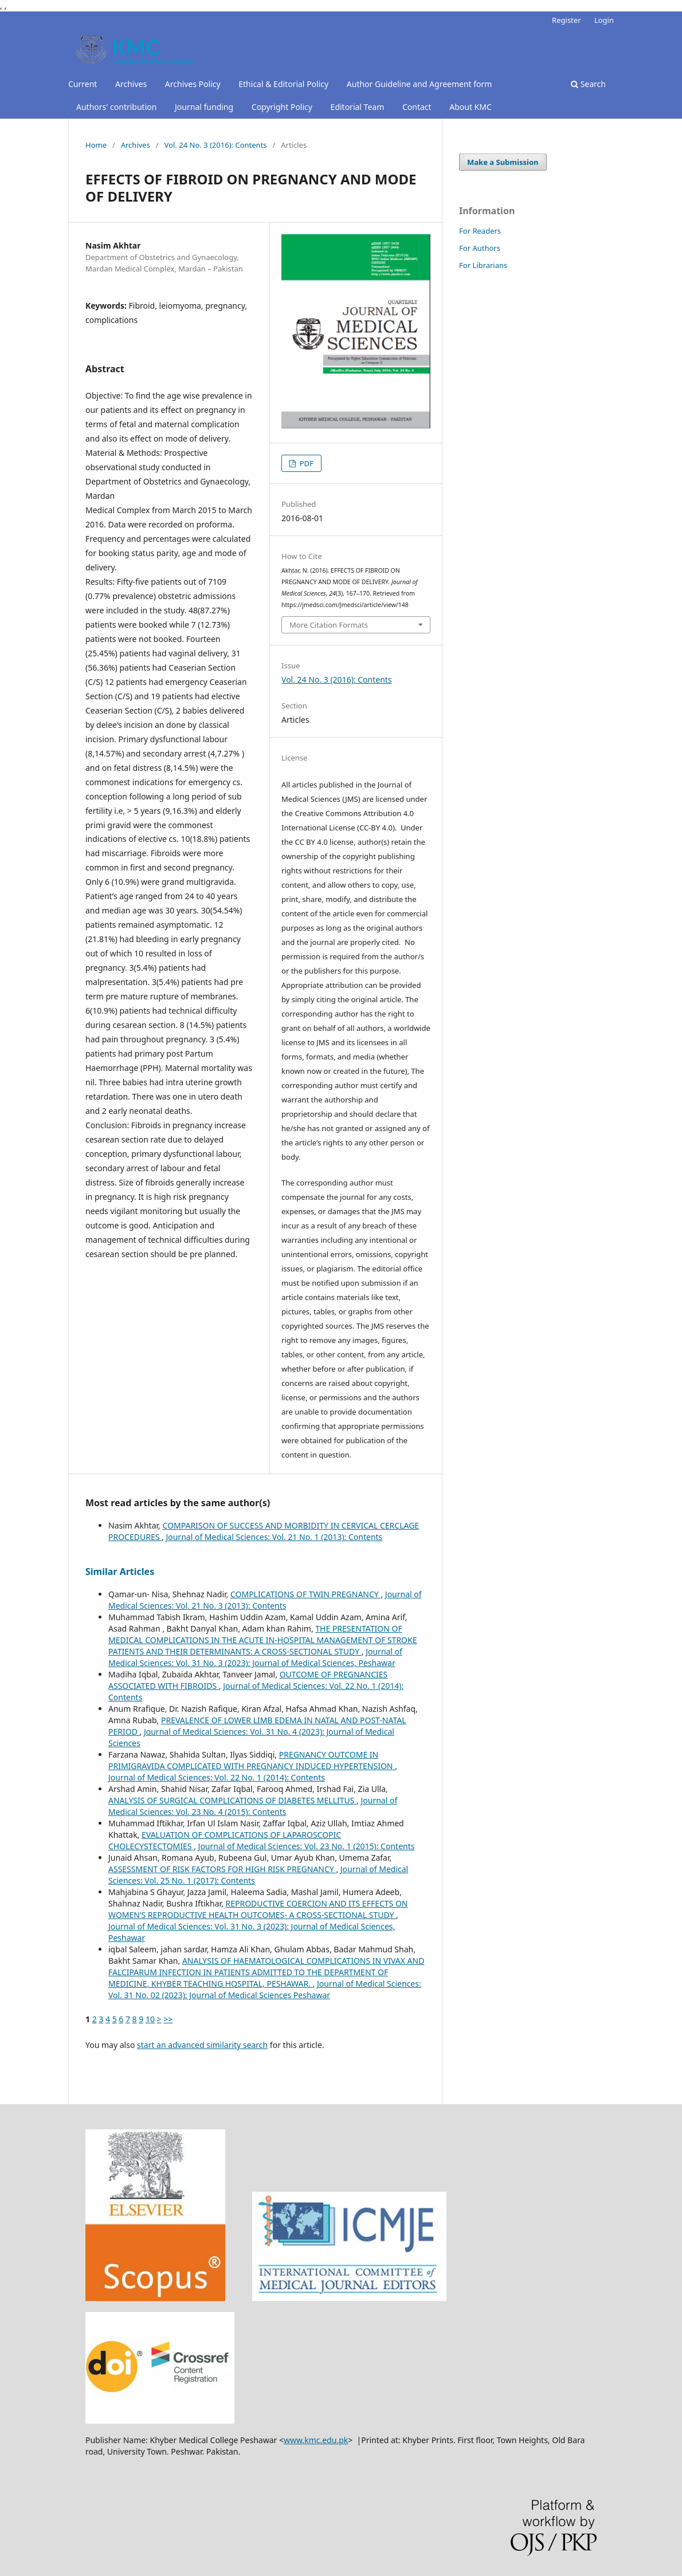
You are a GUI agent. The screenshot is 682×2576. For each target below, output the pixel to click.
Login (604, 20)
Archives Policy (193, 83)
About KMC (470, 106)
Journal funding (204, 106)
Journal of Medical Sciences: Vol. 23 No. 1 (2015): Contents (306, 1846)
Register (566, 20)
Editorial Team (358, 106)
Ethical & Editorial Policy (283, 83)
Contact (417, 106)
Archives (131, 83)
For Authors (479, 248)
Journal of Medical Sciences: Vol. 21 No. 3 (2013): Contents (265, 1600)
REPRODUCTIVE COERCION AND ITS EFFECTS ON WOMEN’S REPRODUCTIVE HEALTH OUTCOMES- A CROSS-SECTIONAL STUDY (257, 1909)
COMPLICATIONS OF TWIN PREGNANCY (305, 1594)
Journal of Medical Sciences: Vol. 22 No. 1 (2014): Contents (216, 1777)
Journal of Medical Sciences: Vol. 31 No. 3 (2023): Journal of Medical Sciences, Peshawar (255, 1657)
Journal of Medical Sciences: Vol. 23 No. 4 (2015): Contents (252, 1806)
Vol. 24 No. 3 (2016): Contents (215, 145)
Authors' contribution (116, 106)
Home (96, 145)
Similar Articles (119, 1571)
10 (150, 2019)
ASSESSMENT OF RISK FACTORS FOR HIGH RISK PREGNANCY (222, 1869)
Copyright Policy (282, 106)
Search (588, 83)
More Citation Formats (328, 625)
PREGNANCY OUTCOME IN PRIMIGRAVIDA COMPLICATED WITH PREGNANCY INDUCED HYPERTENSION (251, 1760)
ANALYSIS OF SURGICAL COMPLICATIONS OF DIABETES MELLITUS (232, 1800)
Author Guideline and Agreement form (419, 83)
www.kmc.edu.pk (316, 2440)
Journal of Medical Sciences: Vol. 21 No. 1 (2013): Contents (274, 1536)
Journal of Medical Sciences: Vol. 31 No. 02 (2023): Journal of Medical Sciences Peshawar (264, 1989)
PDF (305, 463)
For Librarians (483, 265)
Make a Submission (502, 162)
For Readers (480, 231)
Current (82, 83)
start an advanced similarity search (202, 2044)
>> (168, 2019)
